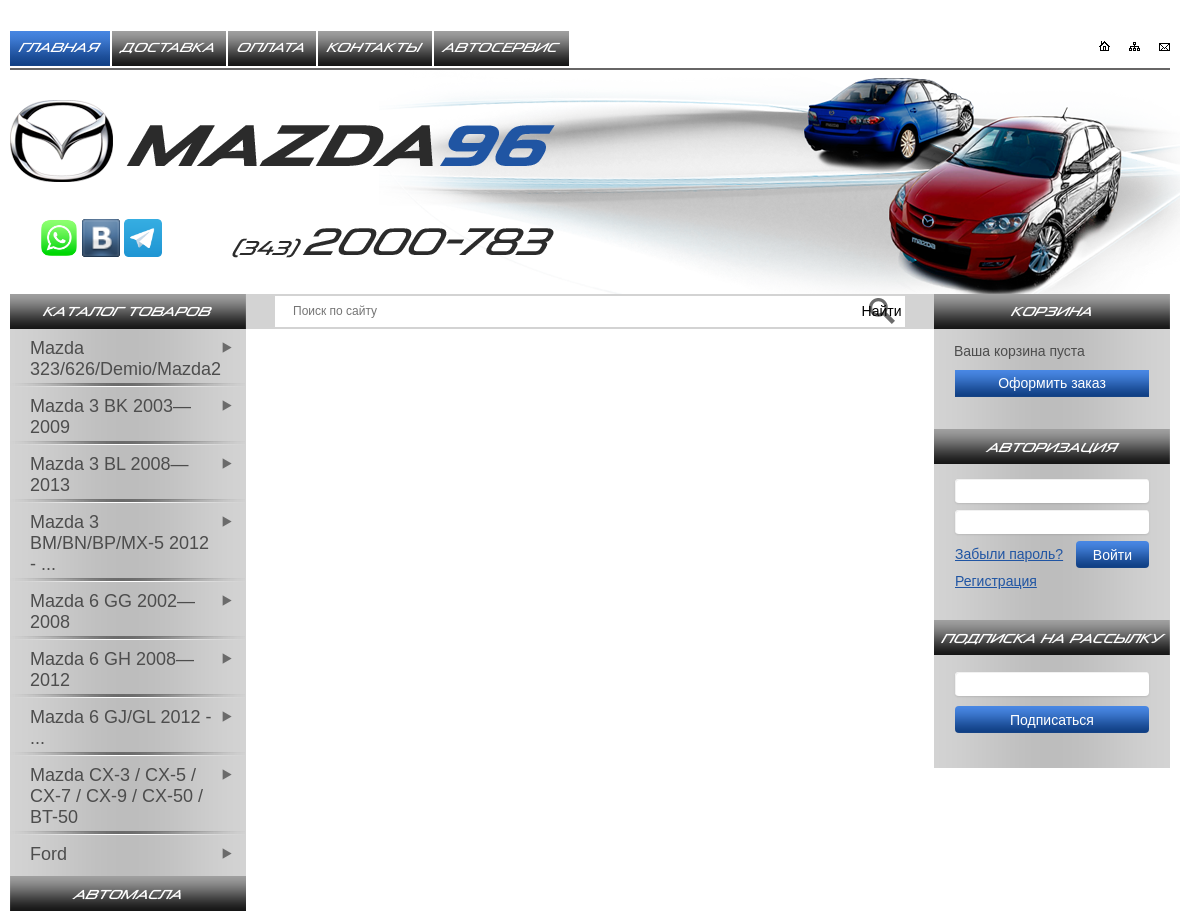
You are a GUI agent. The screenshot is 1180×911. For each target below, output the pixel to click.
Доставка (169, 48)
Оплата (272, 48)
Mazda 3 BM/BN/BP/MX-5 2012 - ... (119, 543)
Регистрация (996, 581)
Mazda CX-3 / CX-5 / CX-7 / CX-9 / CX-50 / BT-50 (116, 796)
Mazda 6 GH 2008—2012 (112, 669)
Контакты (375, 48)
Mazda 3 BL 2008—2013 (109, 474)
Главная (60, 48)
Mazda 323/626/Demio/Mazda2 (125, 358)
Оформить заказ (1052, 383)
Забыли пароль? (1009, 554)
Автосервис (501, 48)
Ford (48, 854)
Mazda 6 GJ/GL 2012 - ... (120, 727)
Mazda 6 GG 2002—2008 (112, 611)
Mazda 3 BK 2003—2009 (110, 416)
